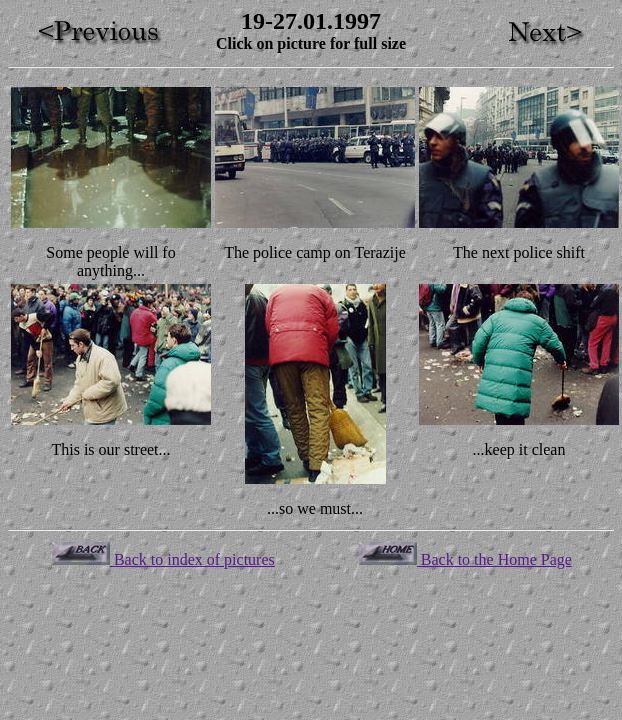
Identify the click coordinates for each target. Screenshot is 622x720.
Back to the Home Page (465, 559)
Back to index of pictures (163, 559)
